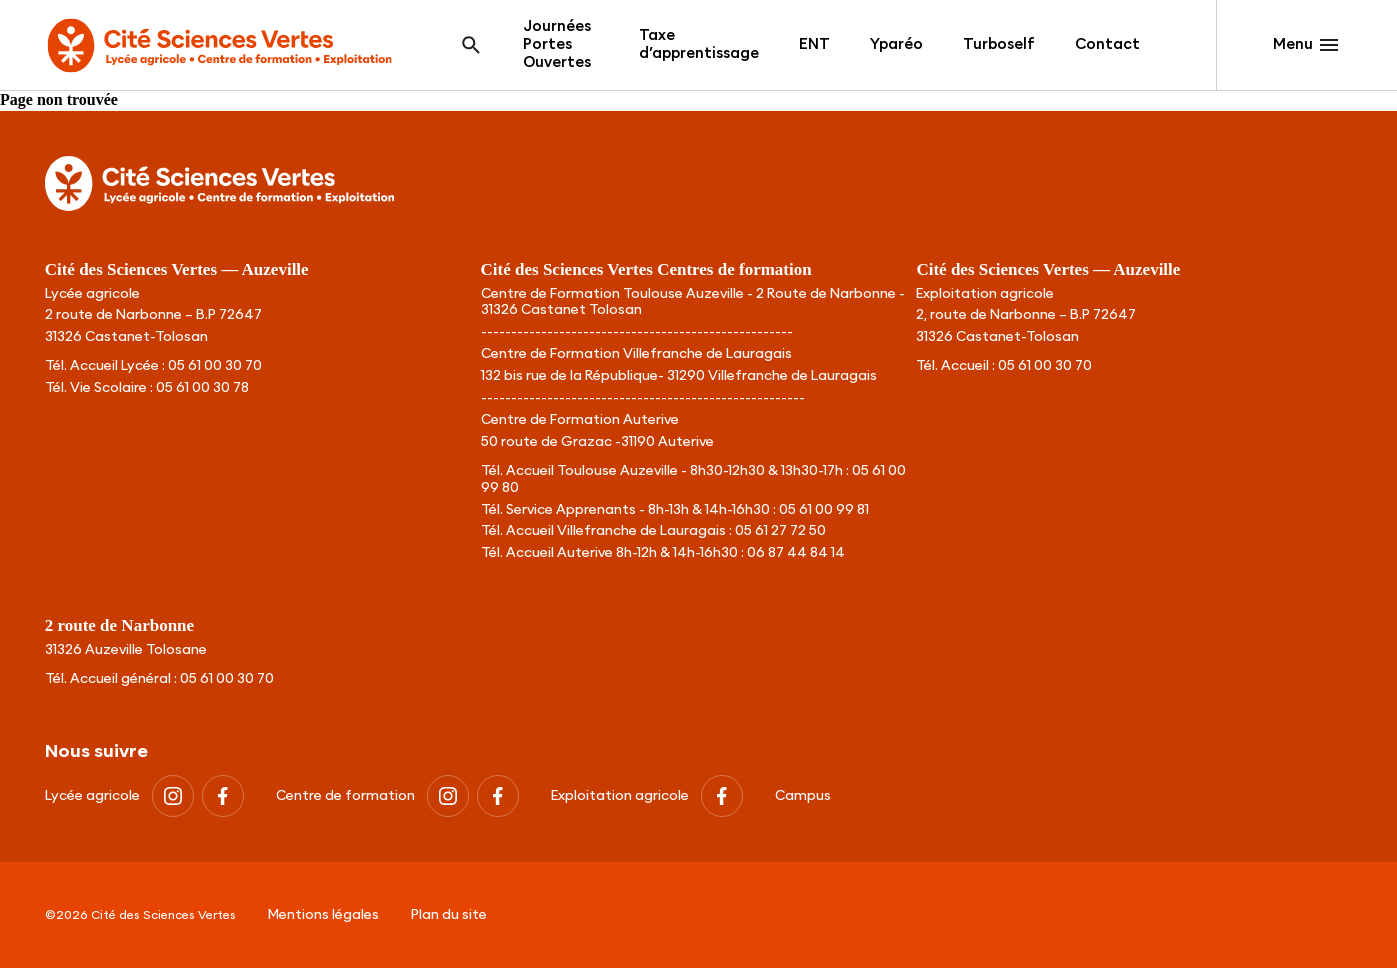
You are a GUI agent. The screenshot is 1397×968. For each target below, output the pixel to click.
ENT (814, 44)
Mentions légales (323, 915)
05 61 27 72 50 (780, 531)
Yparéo (896, 44)
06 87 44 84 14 (796, 553)
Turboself (999, 44)
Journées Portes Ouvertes (557, 44)
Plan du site (449, 915)
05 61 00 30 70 (215, 366)
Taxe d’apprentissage (699, 44)
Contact (1107, 44)
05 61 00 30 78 (202, 388)
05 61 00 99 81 (824, 510)
